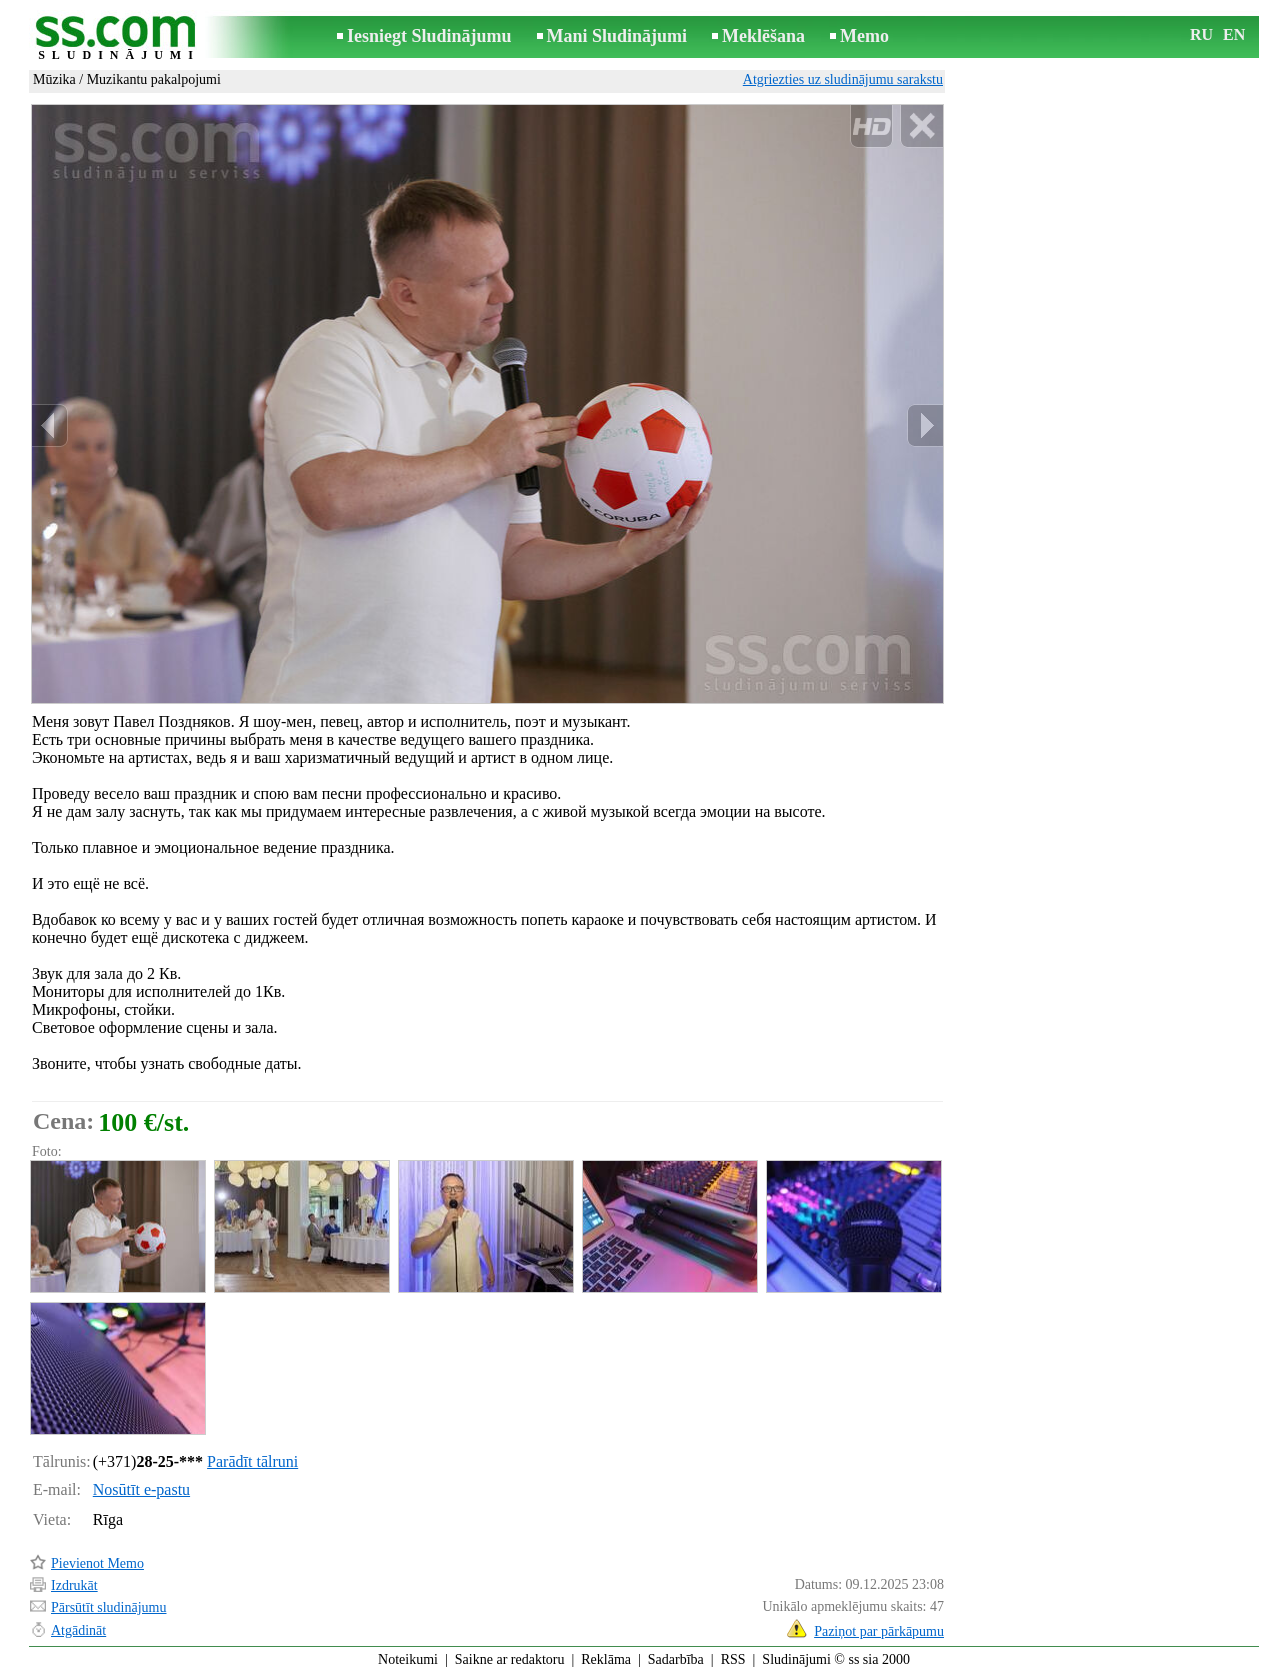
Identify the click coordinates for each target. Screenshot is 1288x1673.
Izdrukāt (74, 1585)
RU (1201, 34)
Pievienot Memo (97, 1563)
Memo (864, 36)
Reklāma (606, 1659)
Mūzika (54, 79)
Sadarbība (676, 1659)
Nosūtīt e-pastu (141, 1489)
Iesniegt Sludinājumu (429, 36)
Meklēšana (763, 36)
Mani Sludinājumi (617, 36)
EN (1234, 34)
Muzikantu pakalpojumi (154, 79)
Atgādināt (78, 1630)
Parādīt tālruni (252, 1461)
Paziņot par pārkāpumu (879, 1631)
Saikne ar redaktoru (510, 1659)
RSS (733, 1659)
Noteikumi (408, 1659)
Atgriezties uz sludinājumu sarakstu (843, 79)
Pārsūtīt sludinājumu (109, 1607)
